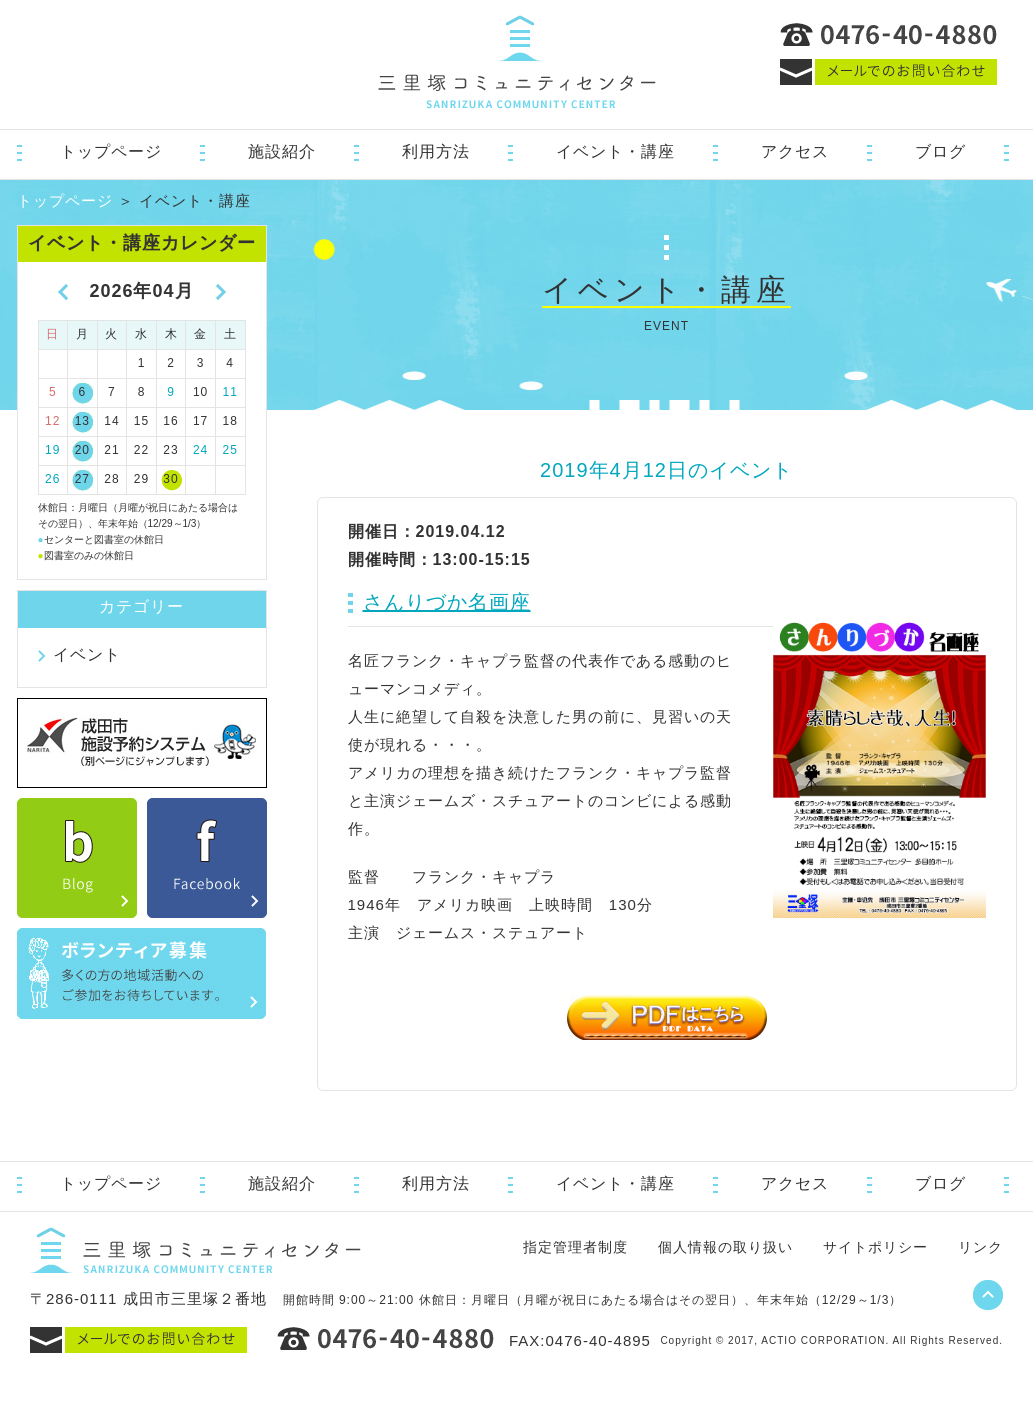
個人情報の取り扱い (725, 1247)
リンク (980, 1247)
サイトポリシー (875, 1247)
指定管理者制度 (575, 1247)
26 (52, 479)
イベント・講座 (615, 151)
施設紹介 (282, 151)
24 (200, 450)
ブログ (940, 151)
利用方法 (436, 151)
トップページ (111, 151)
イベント (87, 654)
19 (52, 450)
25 (230, 450)
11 (230, 392)
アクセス (795, 151)
